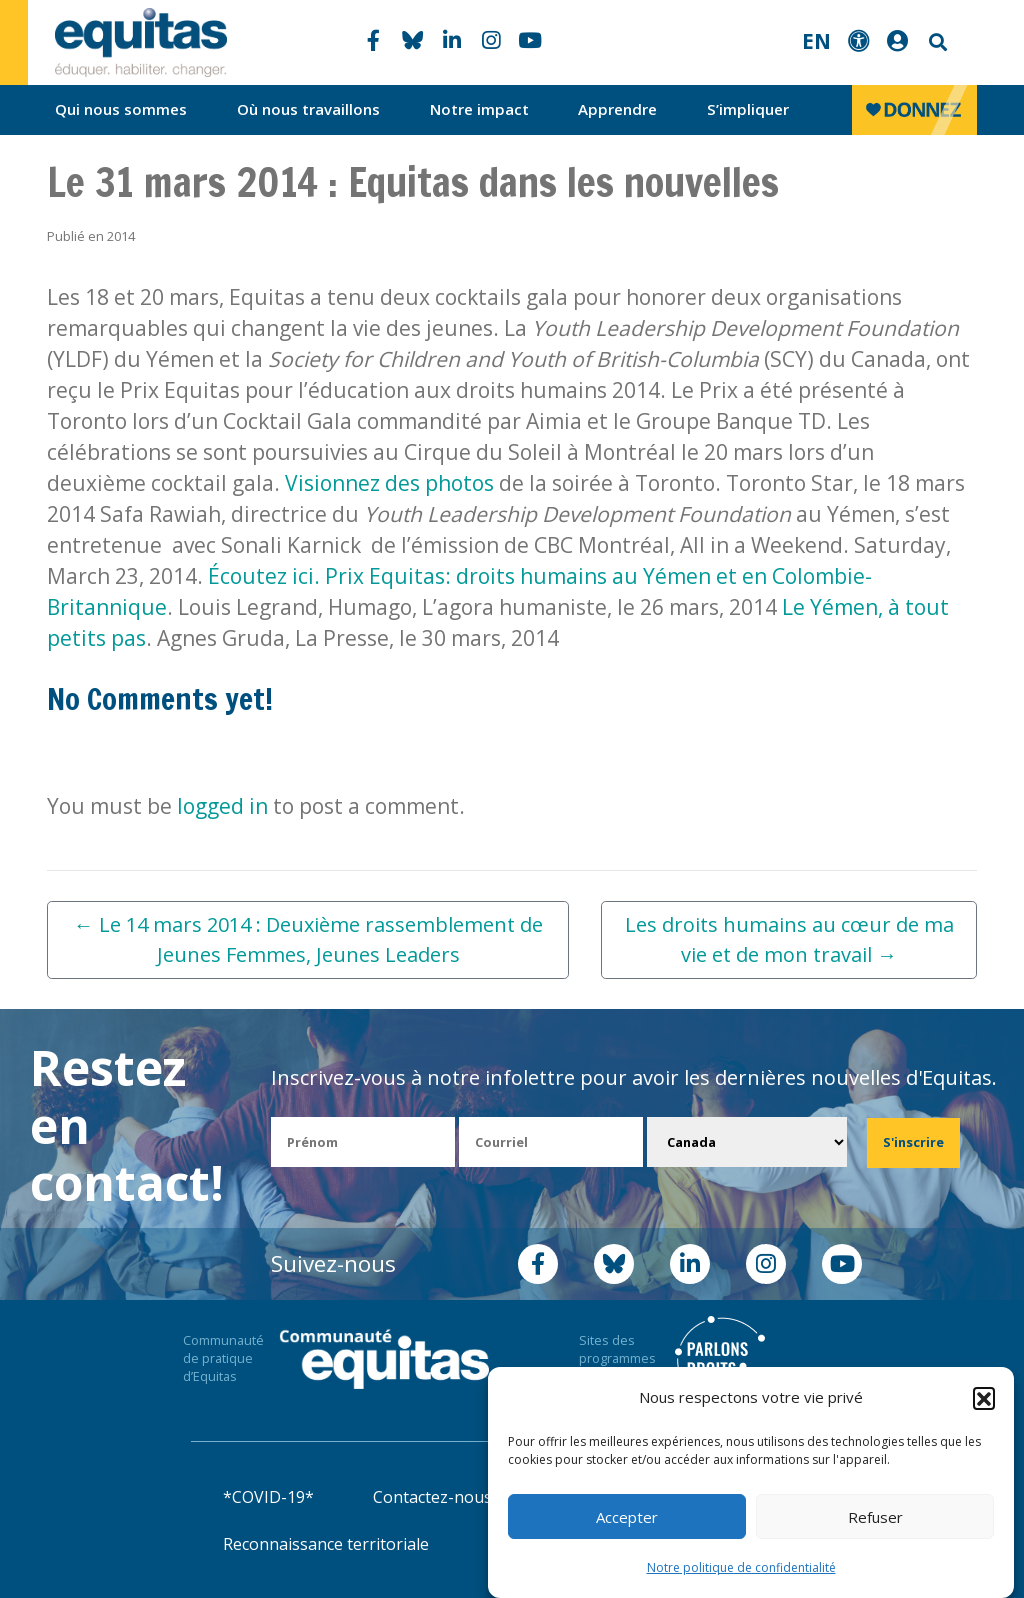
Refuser (875, 1517)
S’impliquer (748, 109)
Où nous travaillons (308, 109)
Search (936, 42)
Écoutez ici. (261, 576)
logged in (222, 806)
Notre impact (479, 109)
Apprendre (617, 109)
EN (816, 41)
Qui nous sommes (121, 109)
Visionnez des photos (389, 483)
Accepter (627, 1517)
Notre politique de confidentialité (741, 1567)
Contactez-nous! (434, 1497)
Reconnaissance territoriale (326, 1544)
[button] (984, 1398)
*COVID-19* (268, 1497)
